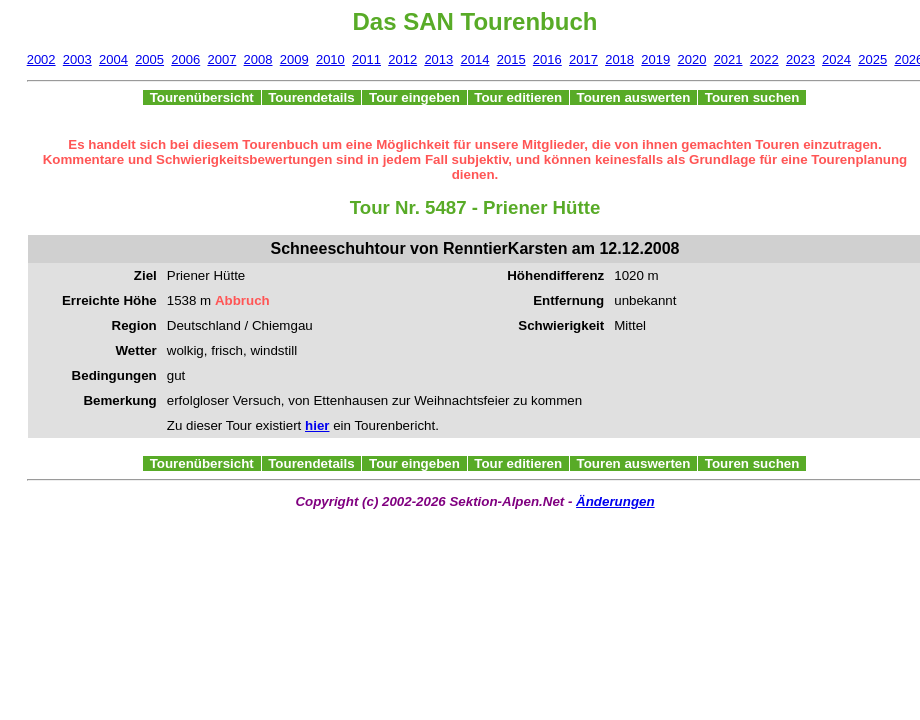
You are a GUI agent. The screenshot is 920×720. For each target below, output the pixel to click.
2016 (547, 59)
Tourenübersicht (202, 97)
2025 (872, 59)
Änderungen (615, 501)
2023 (800, 59)
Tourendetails (312, 97)
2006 (185, 59)
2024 (836, 59)
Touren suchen (752, 97)
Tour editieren (518, 97)
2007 (221, 59)
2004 (113, 59)
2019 (655, 59)
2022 (764, 59)
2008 (258, 59)
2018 (619, 59)
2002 (41, 59)
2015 (511, 59)
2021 (728, 59)
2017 (583, 59)
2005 (149, 59)
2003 (77, 59)
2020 (691, 59)
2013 (438, 59)
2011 (366, 59)
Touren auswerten (633, 97)
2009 (294, 59)
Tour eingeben (414, 97)
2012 (402, 59)
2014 (475, 59)
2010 (330, 59)
